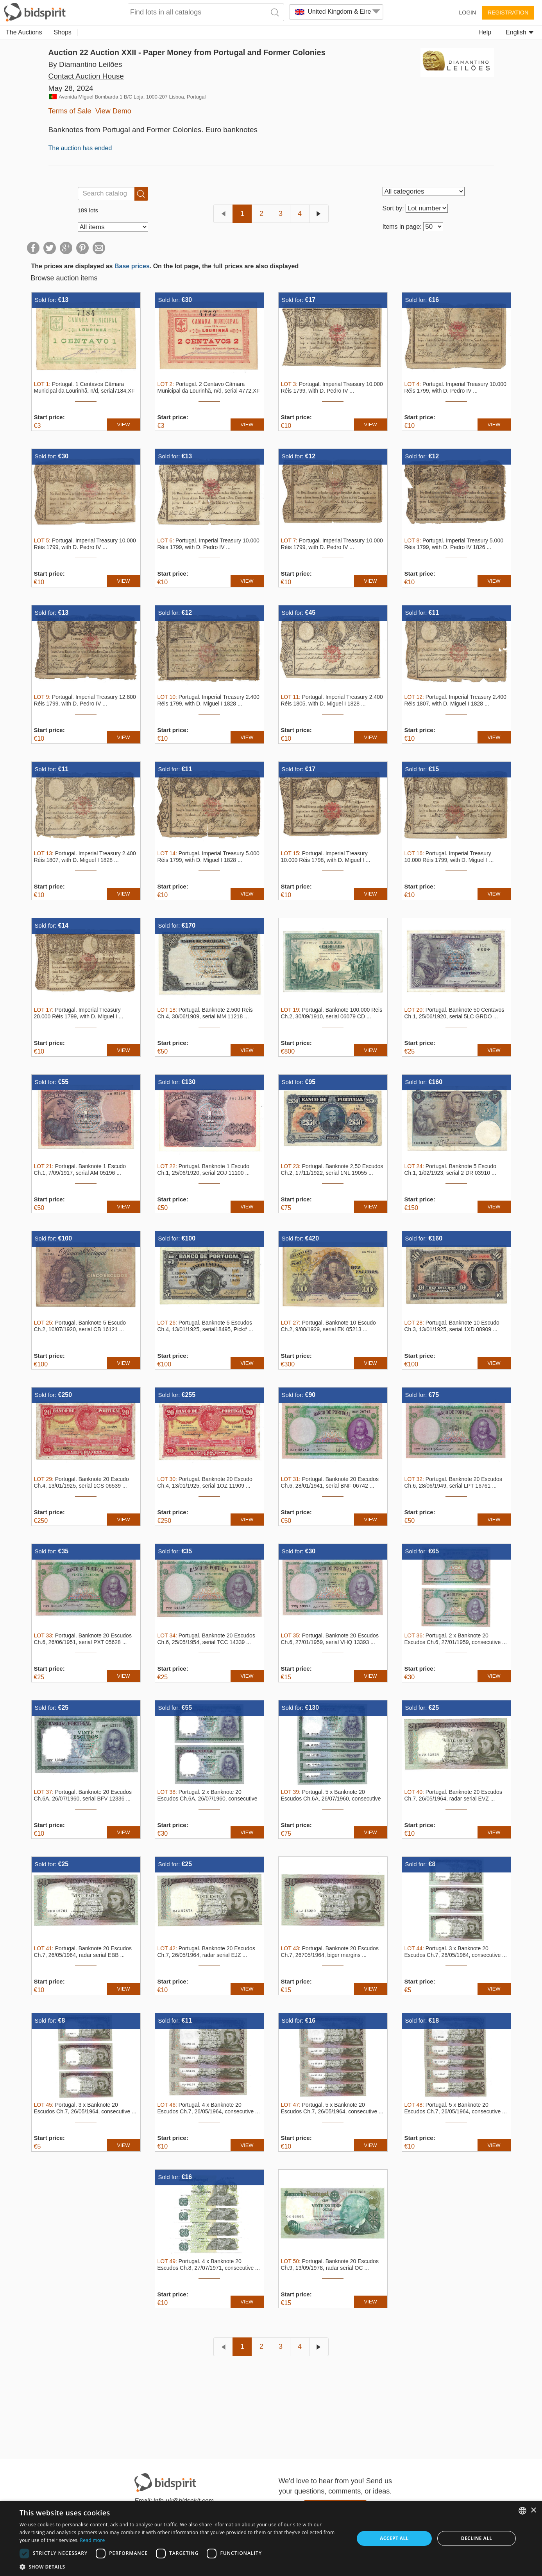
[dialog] (271, 2538)
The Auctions (24, 32)
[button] (182, 2566)
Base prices (132, 266)
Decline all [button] (476, 2538)
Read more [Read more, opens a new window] (92, 2540)
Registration (508, 12)
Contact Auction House (86, 76)
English (519, 32)
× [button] (533, 2510)
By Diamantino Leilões (85, 64)
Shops (63, 32)
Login (467, 12)
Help (484, 32)
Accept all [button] (394, 2538)
